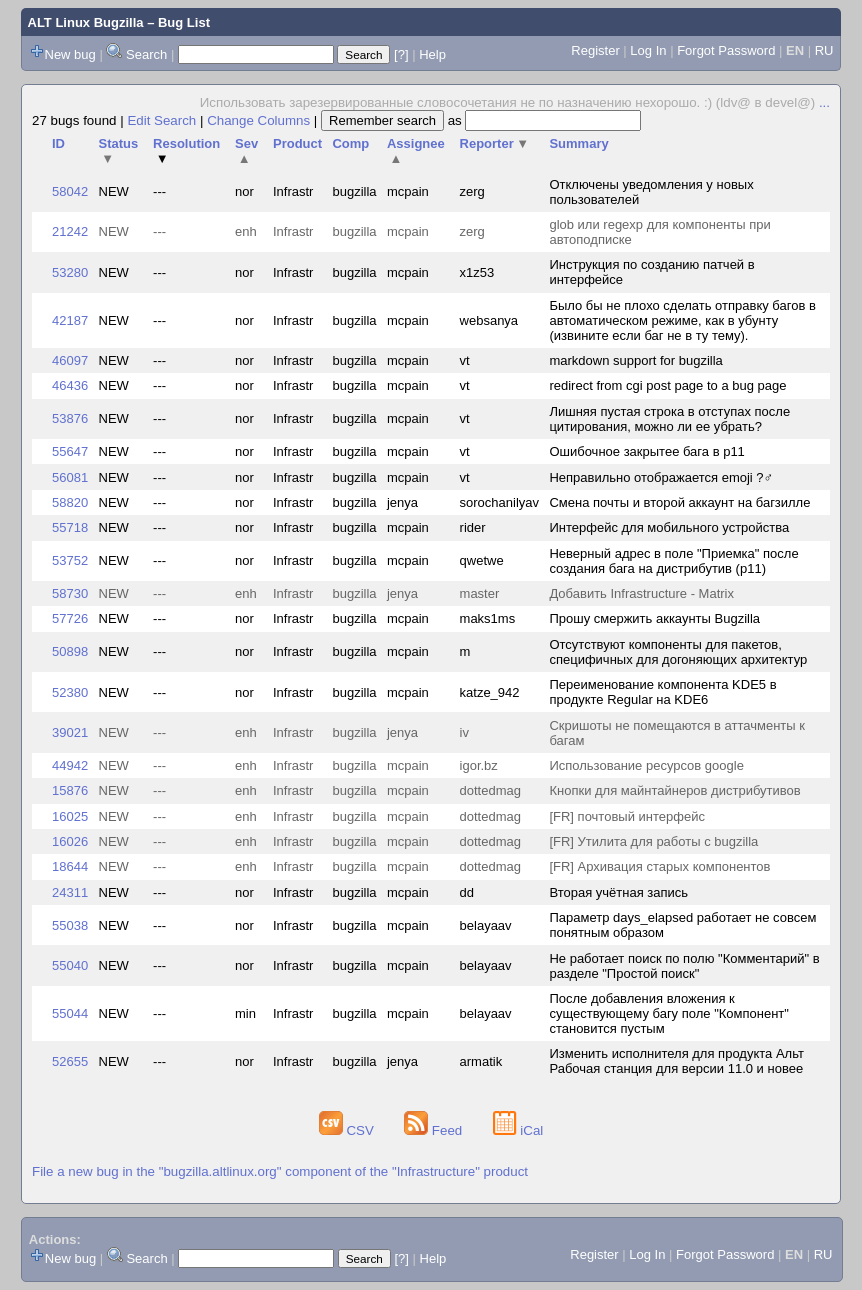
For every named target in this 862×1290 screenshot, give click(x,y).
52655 (70, 1061)
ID (58, 143)
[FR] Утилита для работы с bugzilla (653, 841)
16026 (70, 841)
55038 (70, 925)
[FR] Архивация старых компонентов (659, 866)
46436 (70, 385)
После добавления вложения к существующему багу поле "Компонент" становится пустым (669, 1013)
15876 (70, 790)
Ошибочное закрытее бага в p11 (646, 451)
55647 (70, 451)
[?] (401, 54)
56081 (70, 477)
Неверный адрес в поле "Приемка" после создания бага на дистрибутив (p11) (673, 561)
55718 (70, 527)
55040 (70, 965)
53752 (70, 560)
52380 (70, 692)
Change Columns (258, 120)
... (824, 102)
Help (432, 54)
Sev (246, 151)
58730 (70, 593)
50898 (70, 651)
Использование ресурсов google (646, 765)
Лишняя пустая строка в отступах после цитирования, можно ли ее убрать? (669, 419)
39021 (70, 732)
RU (824, 50)
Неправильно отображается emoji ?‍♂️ (661, 477)
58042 (70, 191)
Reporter (495, 143)
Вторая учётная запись (618, 892)
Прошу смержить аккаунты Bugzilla (654, 618)
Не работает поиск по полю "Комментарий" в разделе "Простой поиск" (684, 966)
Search (146, 54)
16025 (70, 816)
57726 (70, 618)
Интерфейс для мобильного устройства (669, 527)
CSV (348, 1130)
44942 (70, 765)
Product (297, 143)
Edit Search (161, 120)
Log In (648, 50)
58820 (70, 502)
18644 (70, 866)
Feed (435, 1130)
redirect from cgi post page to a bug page (667, 385)
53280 (70, 272)
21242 (70, 231)
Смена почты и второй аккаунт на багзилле (679, 502)
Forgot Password (726, 50)
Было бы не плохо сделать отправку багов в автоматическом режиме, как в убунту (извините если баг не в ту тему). (682, 320)
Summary (578, 143)
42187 (70, 320)
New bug (70, 54)
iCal (518, 1130)
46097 (70, 360)
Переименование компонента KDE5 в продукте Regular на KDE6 (662, 692)
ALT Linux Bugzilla (86, 22)
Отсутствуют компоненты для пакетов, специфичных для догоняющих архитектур (678, 652)
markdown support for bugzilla (635, 360)
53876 (70, 418)
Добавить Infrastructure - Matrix (641, 593)
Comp (350, 143)
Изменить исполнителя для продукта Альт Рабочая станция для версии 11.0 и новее (676, 1061)
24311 (70, 892)
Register (595, 50)
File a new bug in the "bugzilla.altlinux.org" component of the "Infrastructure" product (280, 1171)
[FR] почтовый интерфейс (626, 816)
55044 (70, 1013)
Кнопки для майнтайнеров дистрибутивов (674, 790)
